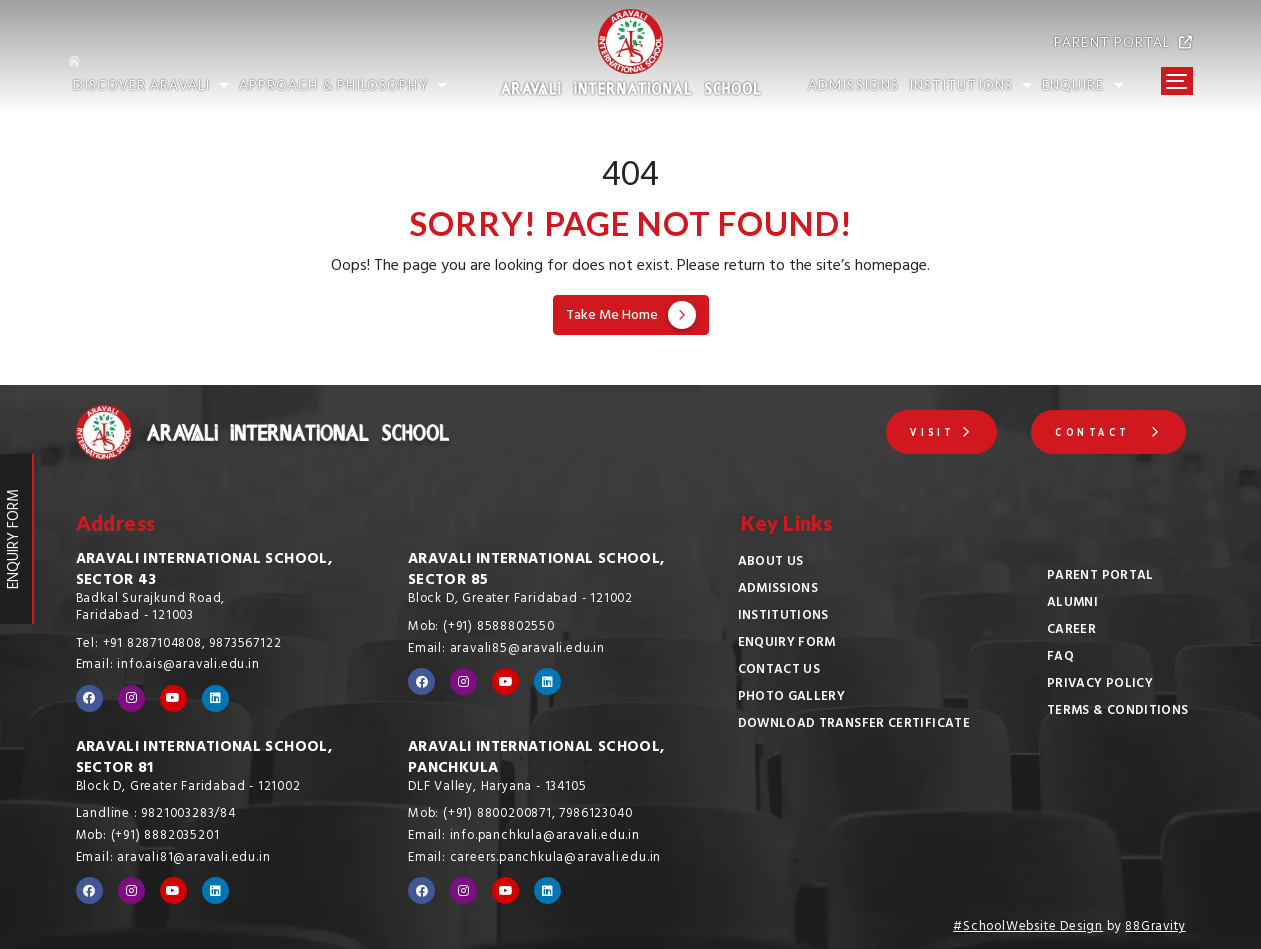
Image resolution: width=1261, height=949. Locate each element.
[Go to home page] (263, 57)
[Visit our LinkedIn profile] (215, 698)
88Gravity (1155, 928)
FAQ (1060, 658)
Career (1071, 631)
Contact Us (779, 671)
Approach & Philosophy (343, 85)
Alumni (1072, 604)
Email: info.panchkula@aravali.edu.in (524, 837)
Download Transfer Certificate (854, 725)
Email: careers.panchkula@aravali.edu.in (534, 859)
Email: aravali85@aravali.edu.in (506, 650)
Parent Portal (1100, 577)
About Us (771, 563)
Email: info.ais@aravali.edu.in (168, 666)
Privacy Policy (1100, 685)
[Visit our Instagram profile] (131, 698)
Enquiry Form (787, 644)
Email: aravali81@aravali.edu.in (173, 859)
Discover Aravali (151, 85)
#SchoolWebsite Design (1028, 928)
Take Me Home (631, 316)
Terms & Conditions (1117, 712)
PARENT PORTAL (1123, 42)
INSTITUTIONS (970, 85)
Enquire (1083, 85)
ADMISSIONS (853, 85)
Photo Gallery (792, 698)
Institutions (783, 617)
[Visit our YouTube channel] (173, 698)
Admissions (778, 590)
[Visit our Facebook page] (89, 698)
